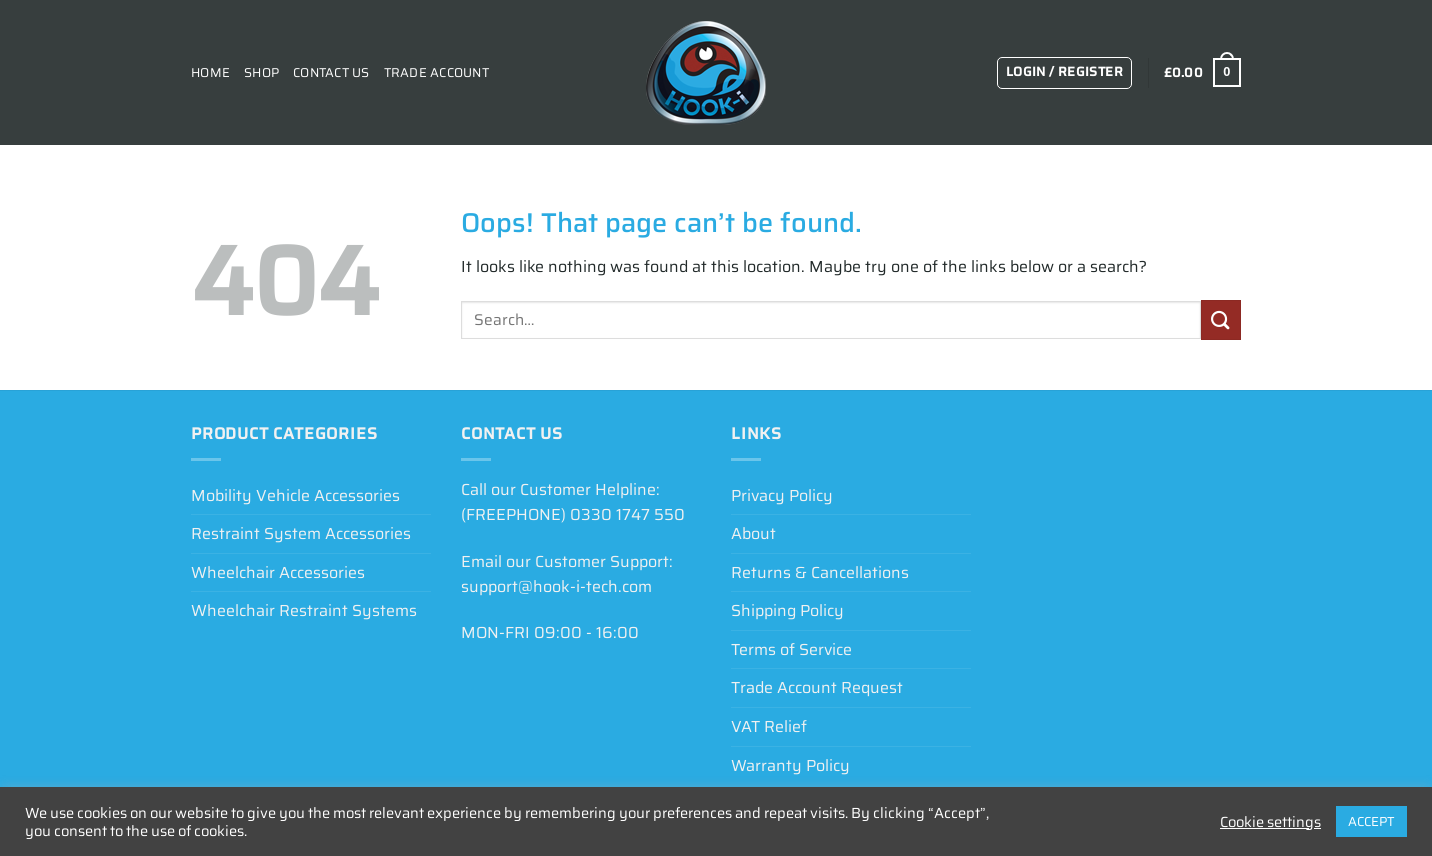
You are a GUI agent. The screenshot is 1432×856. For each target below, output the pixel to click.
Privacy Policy (782, 495)
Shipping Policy (787, 610)
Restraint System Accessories (301, 533)
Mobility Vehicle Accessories (295, 495)
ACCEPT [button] (1371, 821)
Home (210, 72)
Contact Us (331, 72)
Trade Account (436, 72)
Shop (261, 72)
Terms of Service (791, 649)
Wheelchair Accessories (278, 572)
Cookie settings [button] (1270, 822)
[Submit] (1221, 319)
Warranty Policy (790, 765)
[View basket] (1202, 73)
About (753, 533)
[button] (1064, 73)
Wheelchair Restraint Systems (304, 610)
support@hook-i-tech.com (556, 586)
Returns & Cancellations (820, 572)
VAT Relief (769, 726)
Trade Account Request (817, 687)
